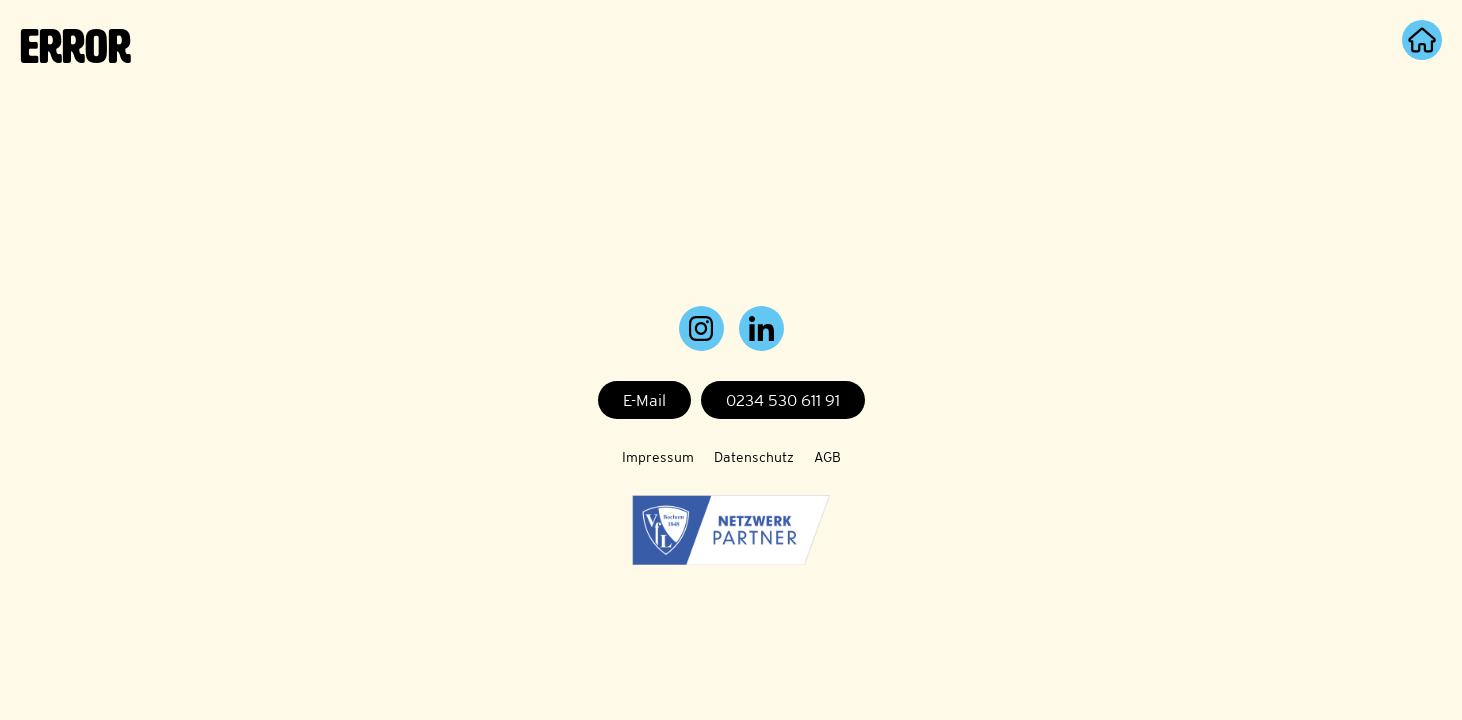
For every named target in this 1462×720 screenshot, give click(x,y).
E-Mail (644, 400)
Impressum (658, 457)
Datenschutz (754, 457)
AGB (827, 457)
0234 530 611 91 (783, 400)
